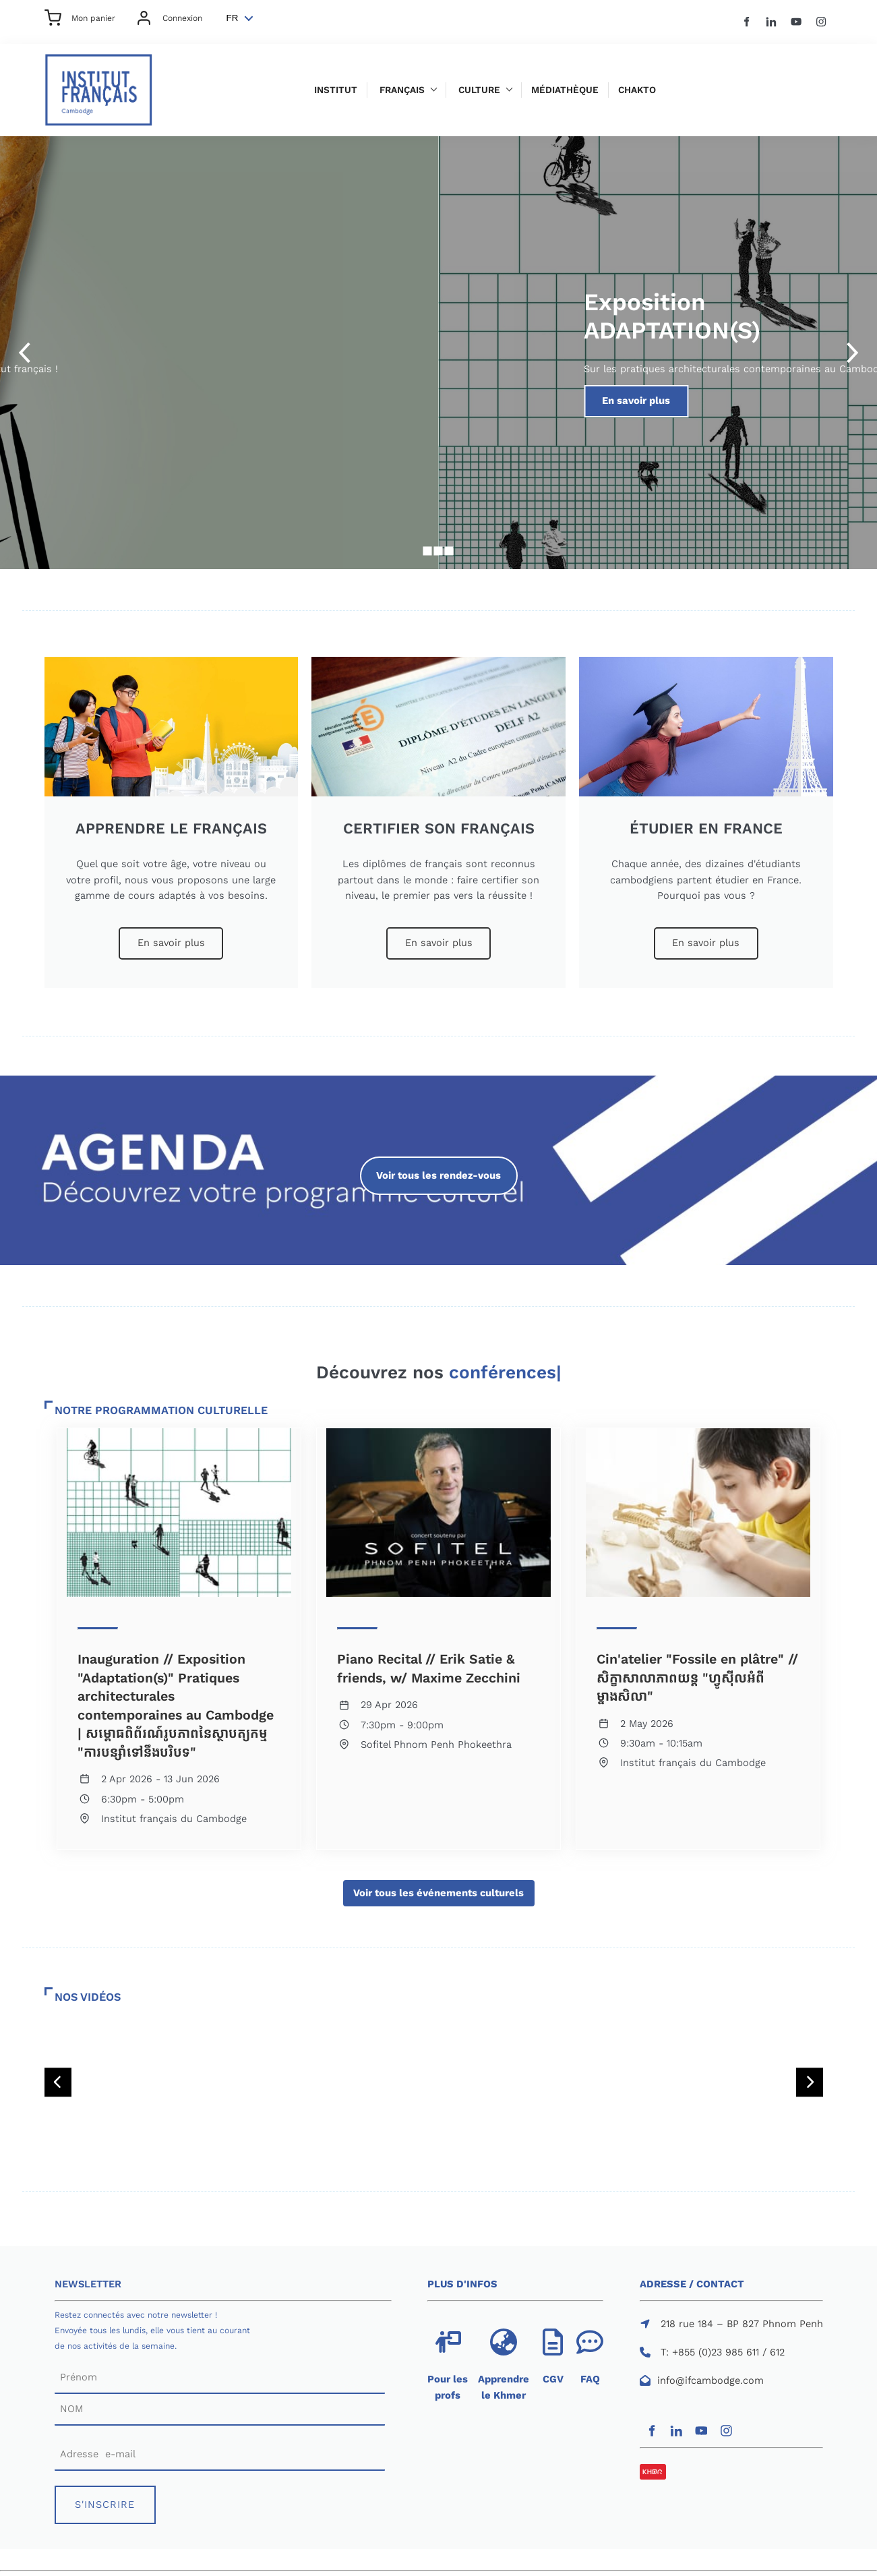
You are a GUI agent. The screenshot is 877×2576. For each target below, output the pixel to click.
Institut (335, 90)
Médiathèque (565, 90)
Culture (479, 90)
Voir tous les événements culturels (439, 1887)
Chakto (637, 90)
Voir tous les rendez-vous (438, 1164)
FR (232, 18)
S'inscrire (161, 392)
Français (402, 90)
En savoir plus (171, 935)
